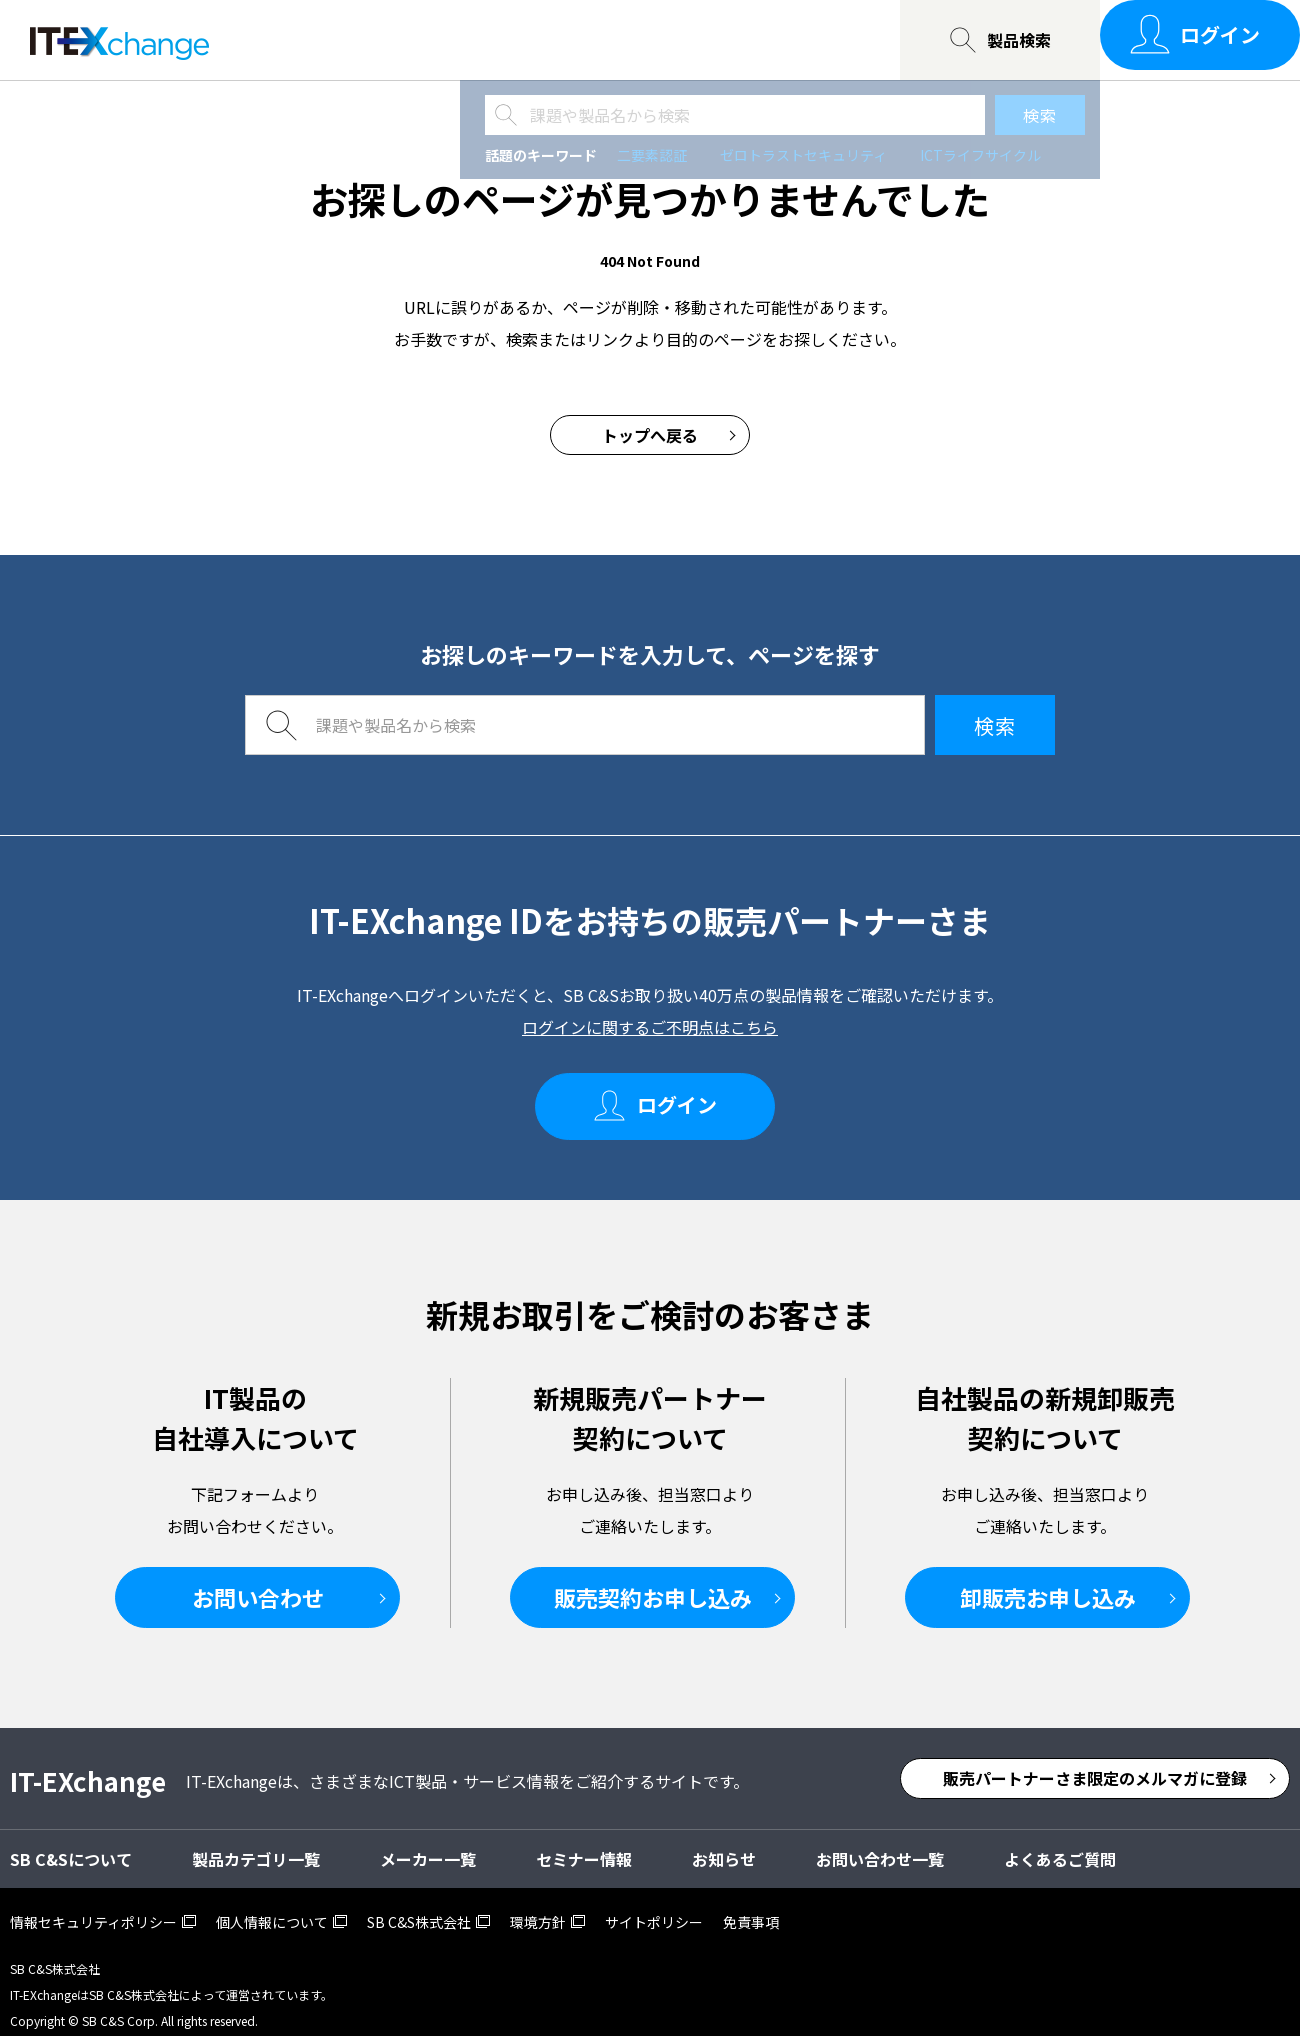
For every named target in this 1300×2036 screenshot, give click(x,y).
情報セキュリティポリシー (93, 1904)
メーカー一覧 (428, 1841)
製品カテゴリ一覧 (256, 1841)
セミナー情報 (367, 40)
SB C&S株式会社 (419, 1904)
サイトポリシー (654, 1904)
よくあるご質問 (1060, 1841)
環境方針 (538, 1904)
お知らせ (724, 1841)
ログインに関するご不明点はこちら (650, 1027)
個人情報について (272, 1904)
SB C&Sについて (521, 40)
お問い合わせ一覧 (691, 40)
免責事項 (751, 1904)
